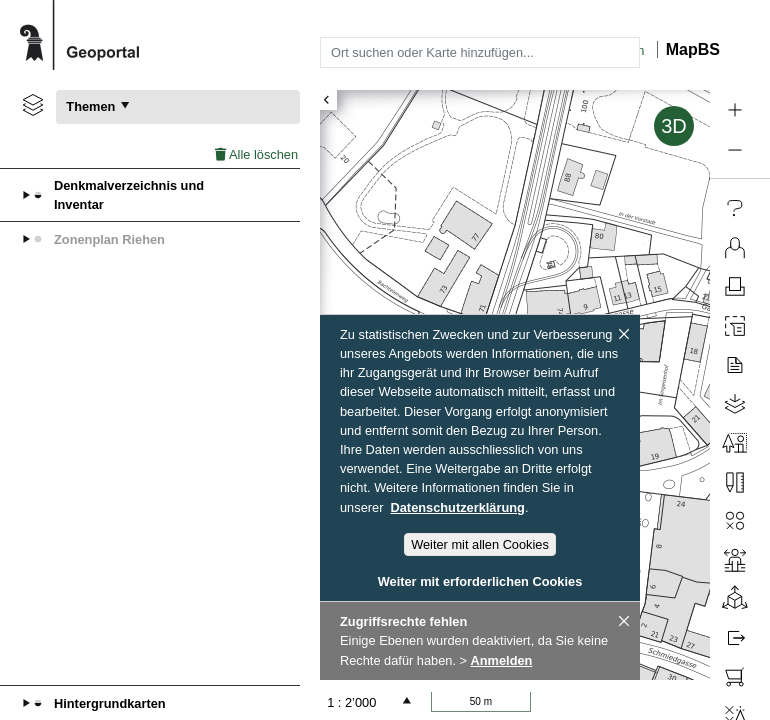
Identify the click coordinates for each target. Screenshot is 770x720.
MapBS (693, 49)
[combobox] (480, 52)
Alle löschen (256, 154)
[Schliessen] (624, 334)
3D (674, 126)
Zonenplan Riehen (109, 239)
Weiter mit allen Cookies (480, 544)
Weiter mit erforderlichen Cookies (480, 581)
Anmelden (502, 660)
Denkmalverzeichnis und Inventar (129, 195)
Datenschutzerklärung (458, 507)
